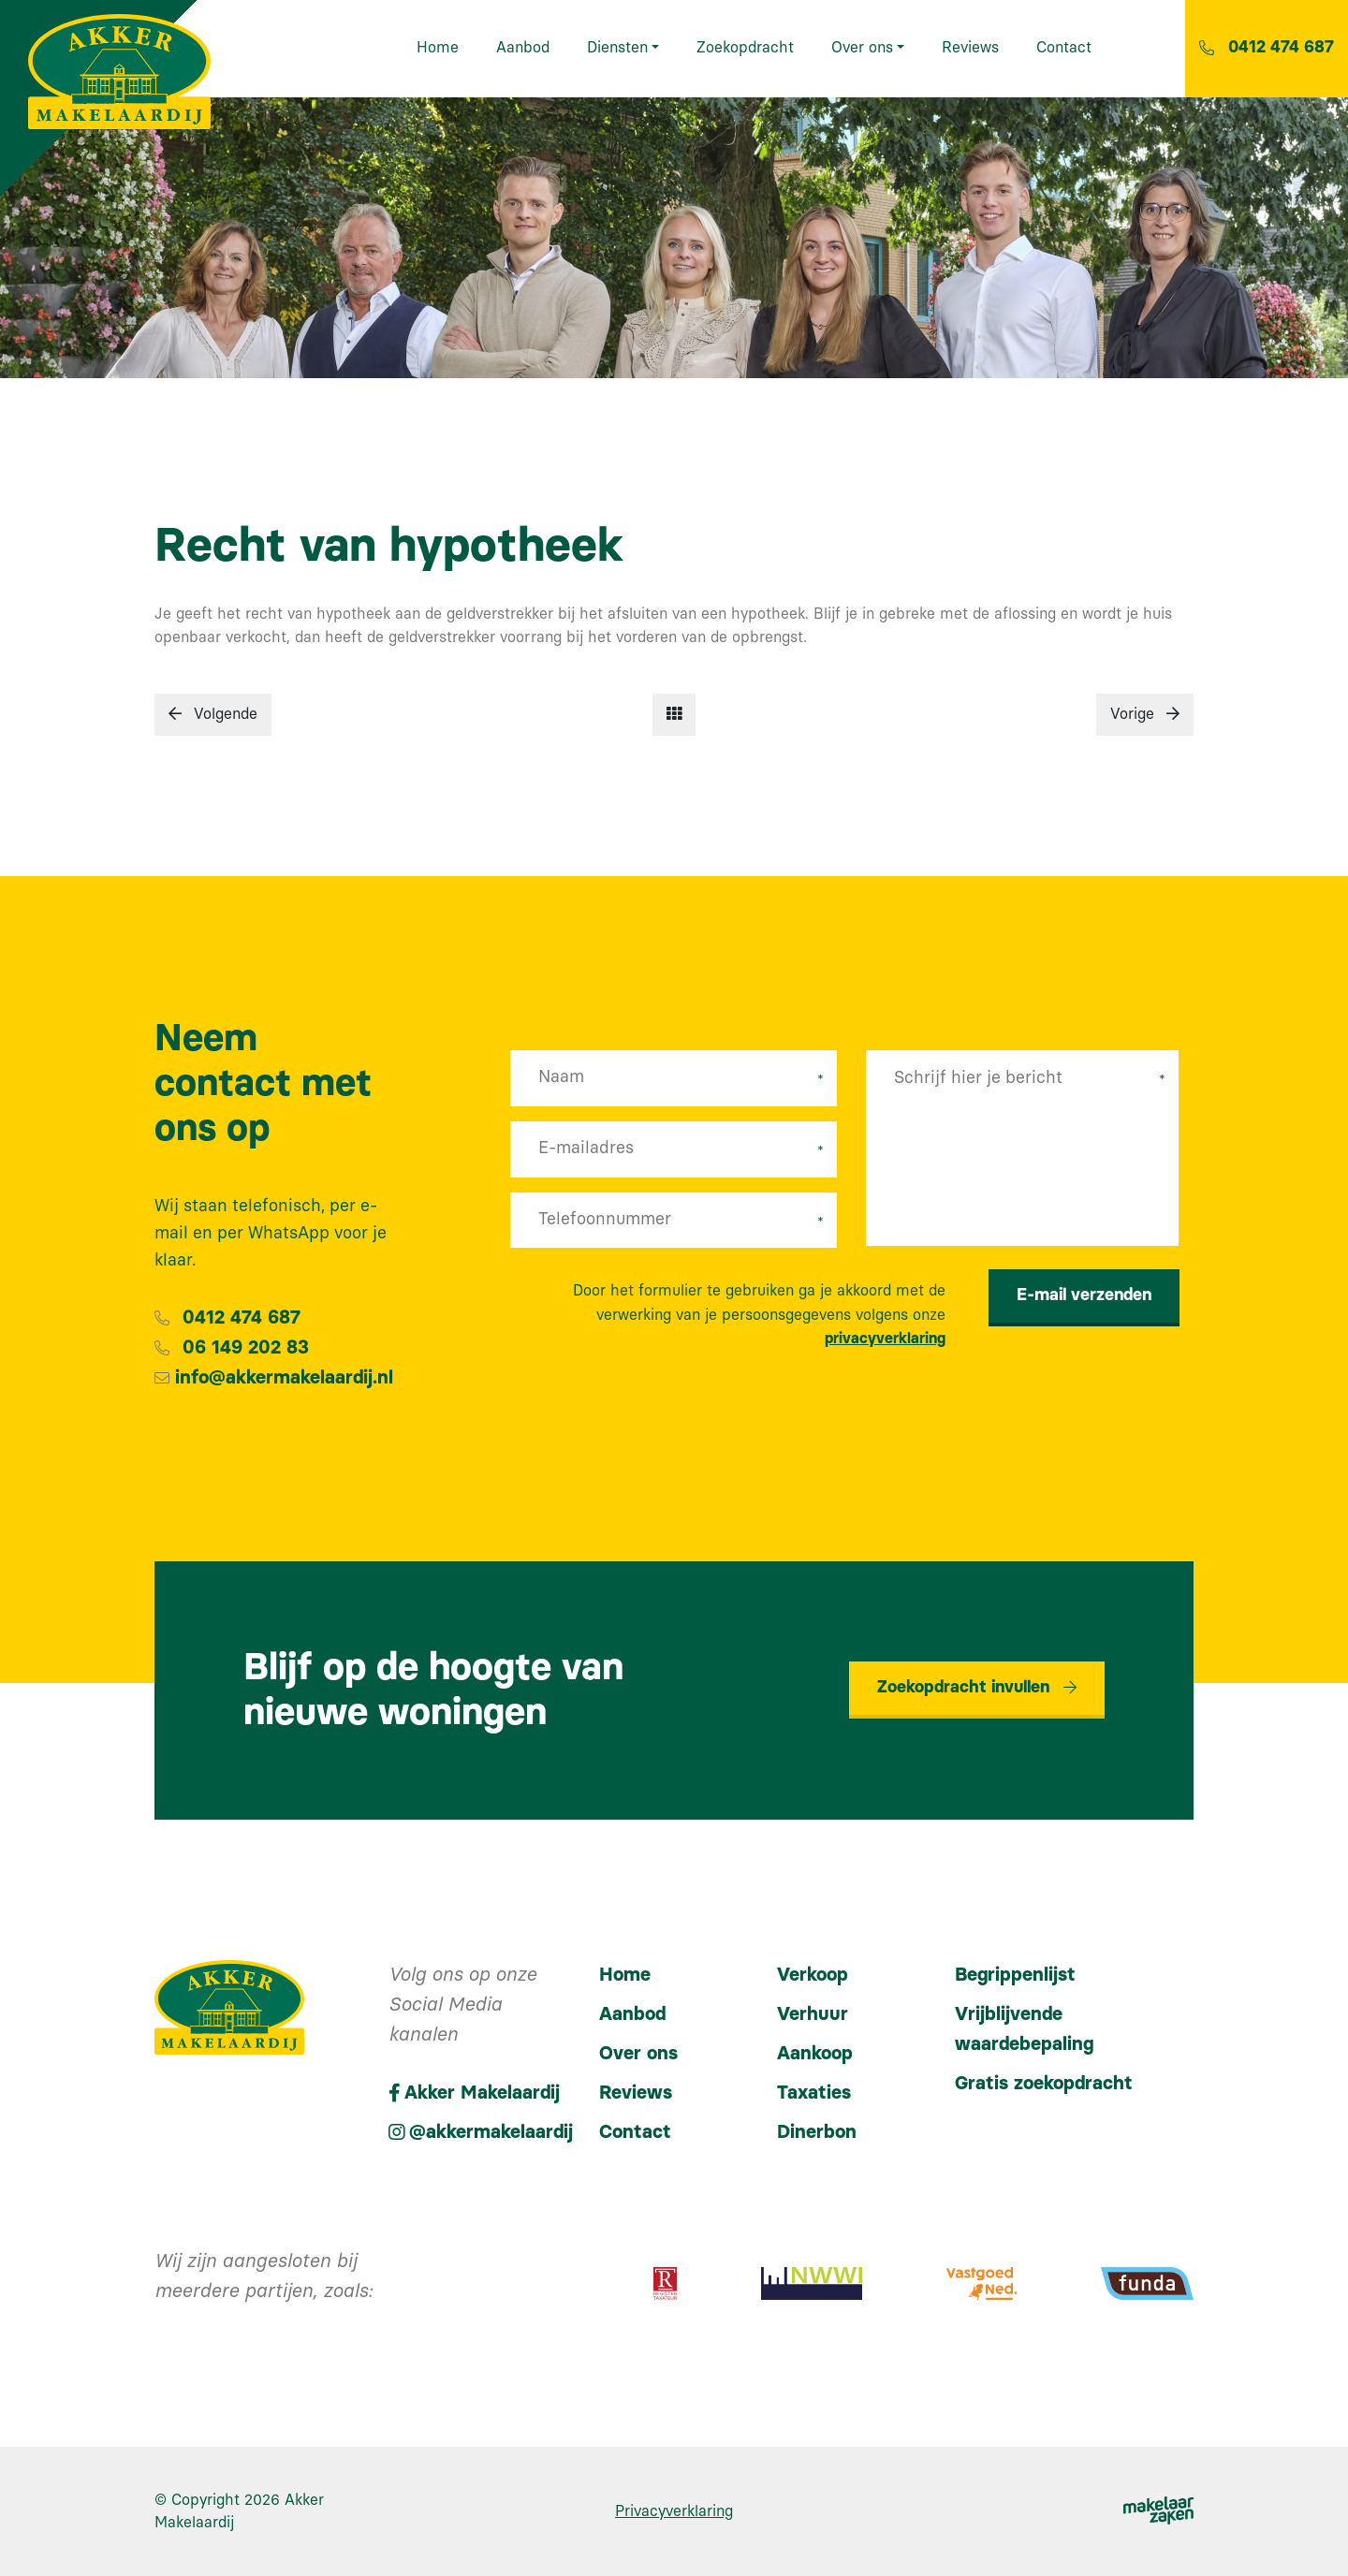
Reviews (635, 2093)
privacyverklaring (885, 1338)
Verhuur (812, 2014)
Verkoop (812, 1975)
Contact (635, 2132)
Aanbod (632, 2014)
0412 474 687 (241, 1318)
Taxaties (814, 2093)
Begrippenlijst (1015, 1975)
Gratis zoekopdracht (1044, 2083)
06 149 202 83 (246, 1348)
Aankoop (815, 2053)
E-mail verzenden (1084, 1295)
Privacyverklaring (674, 2511)
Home (625, 1975)
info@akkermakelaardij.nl (284, 1377)
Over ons (638, 2053)
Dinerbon (817, 2132)
